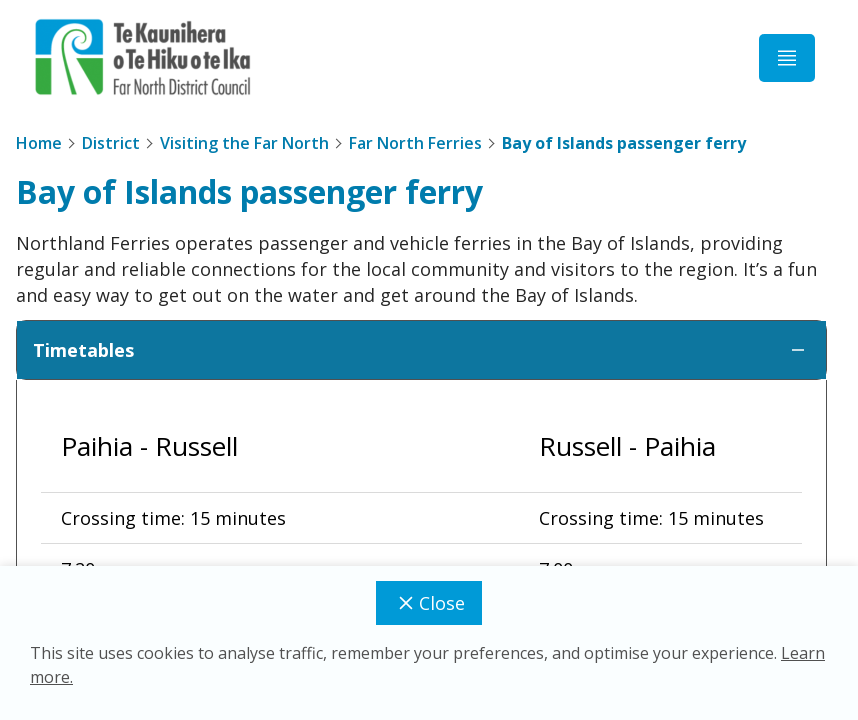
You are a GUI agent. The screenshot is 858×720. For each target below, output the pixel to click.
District (111, 143)
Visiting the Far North (244, 143)
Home (39, 143)
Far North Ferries (415, 143)
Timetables (421, 350)
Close (429, 603)
